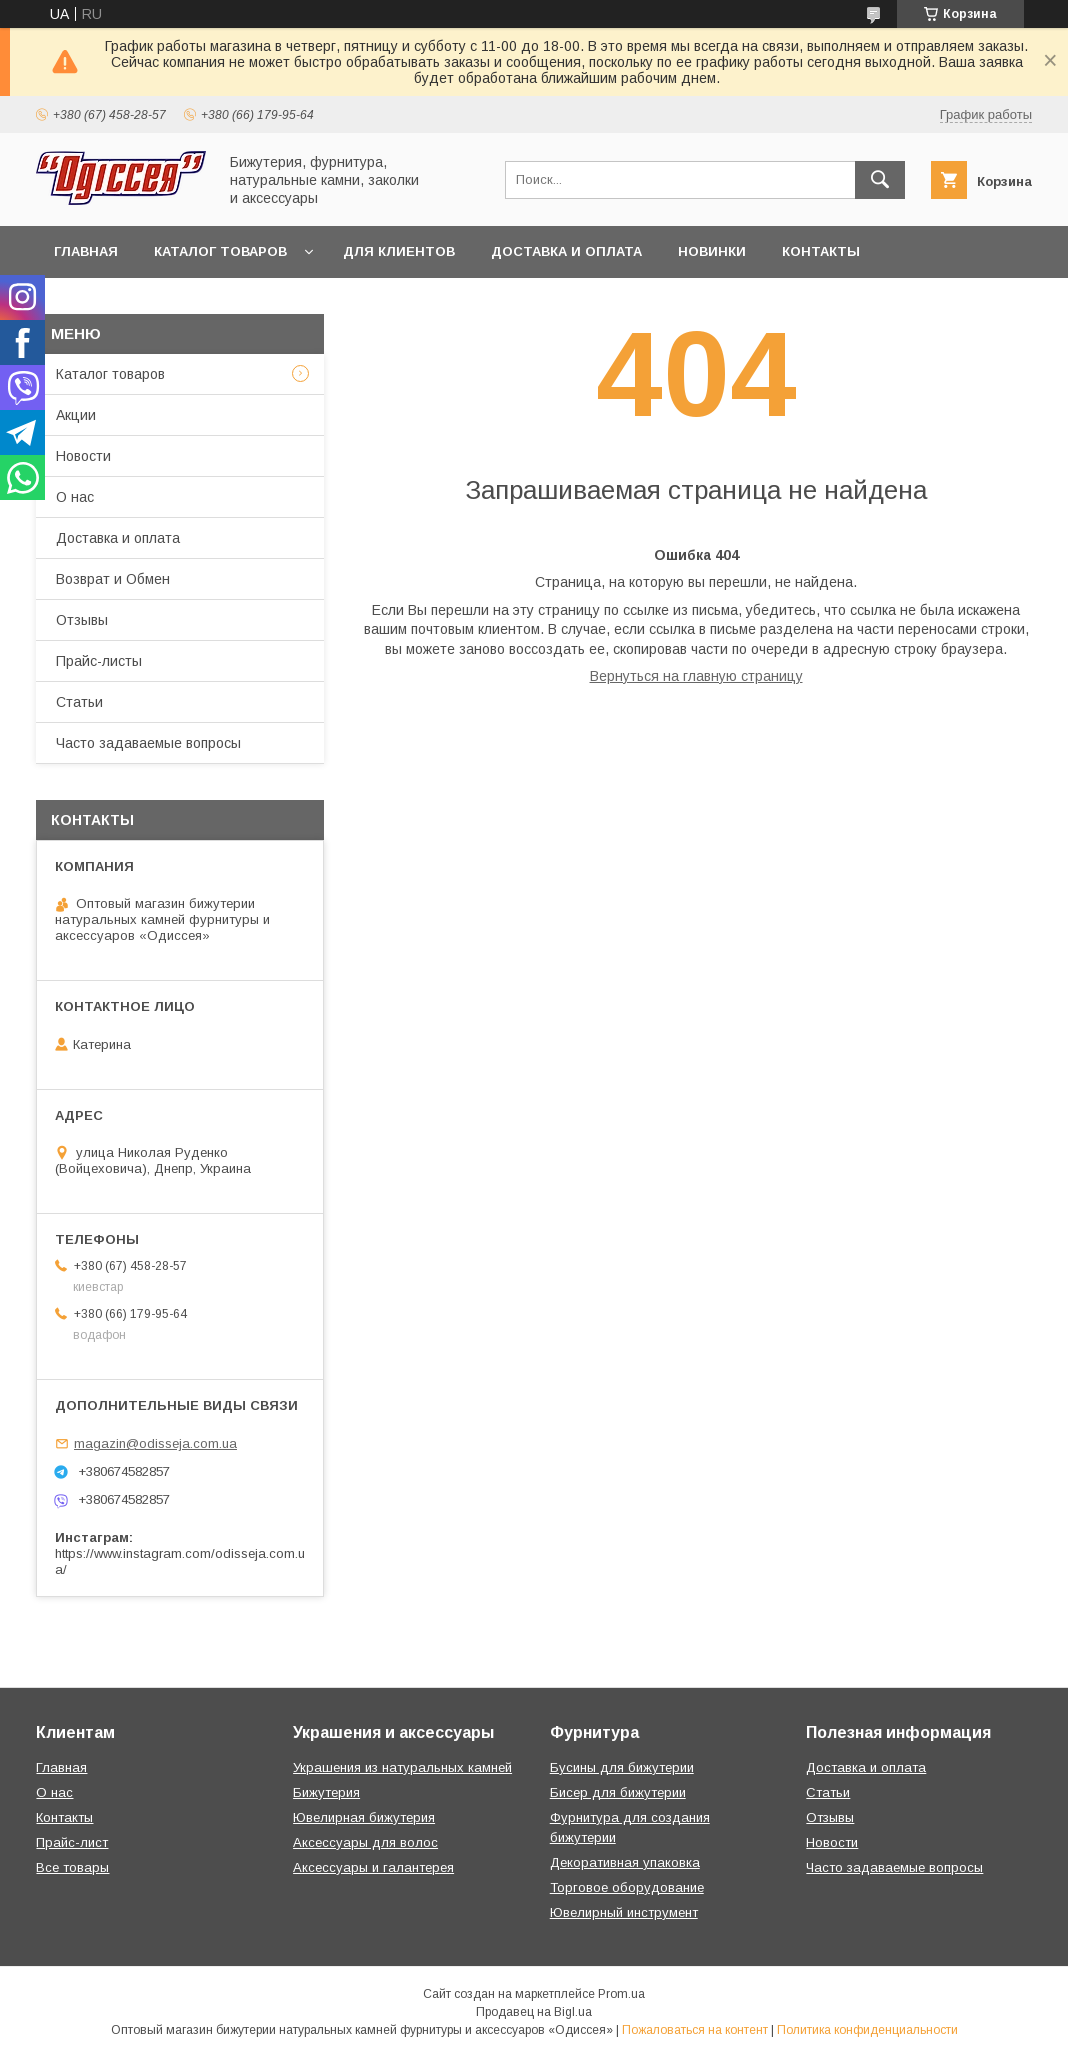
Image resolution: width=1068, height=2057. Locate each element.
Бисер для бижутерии (618, 1792)
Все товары (72, 1867)
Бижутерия (326, 1792)
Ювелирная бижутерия (364, 1817)
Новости (83, 456)
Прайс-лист (72, 1842)
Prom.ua (621, 1994)
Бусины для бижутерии (622, 1767)
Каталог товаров (220, 251)
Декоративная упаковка (625, 1862)
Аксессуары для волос (365, 1842)
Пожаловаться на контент (695, 2030)
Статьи (79, 702)
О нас (75, 497)
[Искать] (880, 180)
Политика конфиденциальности (867, 2030)
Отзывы (82, 620)
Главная (86, 251)
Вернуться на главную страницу (696, 676)
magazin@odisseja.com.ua (155, 1443)
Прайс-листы (99, 661)
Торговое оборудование (627, 1887)
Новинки (712, 251)
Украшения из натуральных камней (402, 1767)
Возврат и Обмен (113, 579)
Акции (76, 415)
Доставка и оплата (566, 251)
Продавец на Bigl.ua (534, 2012)
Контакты (821, 251)
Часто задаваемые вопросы (148, 743)
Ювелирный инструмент (624, 1912)
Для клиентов (399, 251)
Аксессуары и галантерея (373, 1867)
